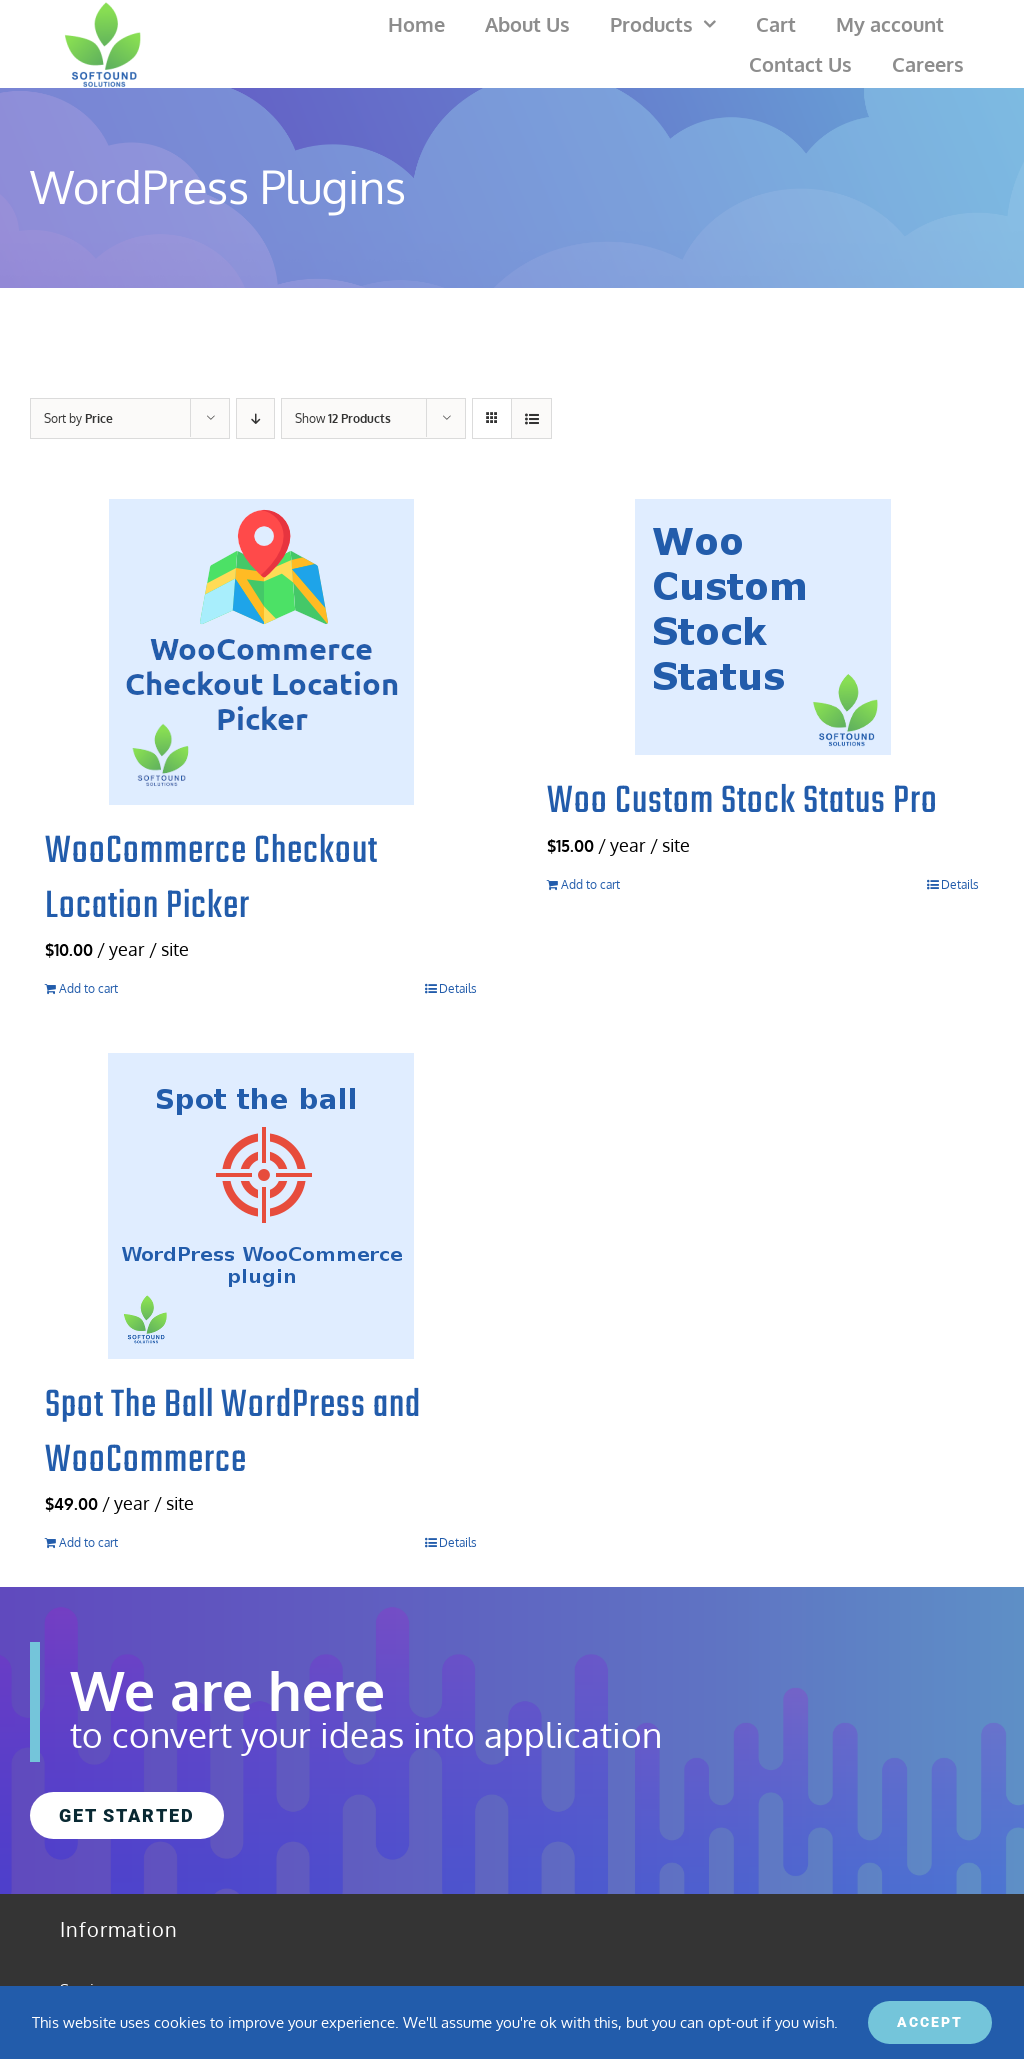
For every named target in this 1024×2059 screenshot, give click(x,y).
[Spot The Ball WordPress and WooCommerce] (261, 1206)
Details (458, 988)
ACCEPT (930, 2022)
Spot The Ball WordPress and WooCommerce (233, 1433)
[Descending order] (255, 418)
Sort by (78, 418)
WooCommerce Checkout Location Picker (211, 879)
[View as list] (531, 418)
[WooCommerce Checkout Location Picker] (261, 652)
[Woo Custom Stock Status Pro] (763, 627)
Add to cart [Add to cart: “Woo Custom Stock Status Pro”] (590, 884)
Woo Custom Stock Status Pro (742, 802)
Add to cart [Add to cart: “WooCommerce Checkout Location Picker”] (88, 988)
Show (343, 418)
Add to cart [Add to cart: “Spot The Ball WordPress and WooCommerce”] (88, 1542)
